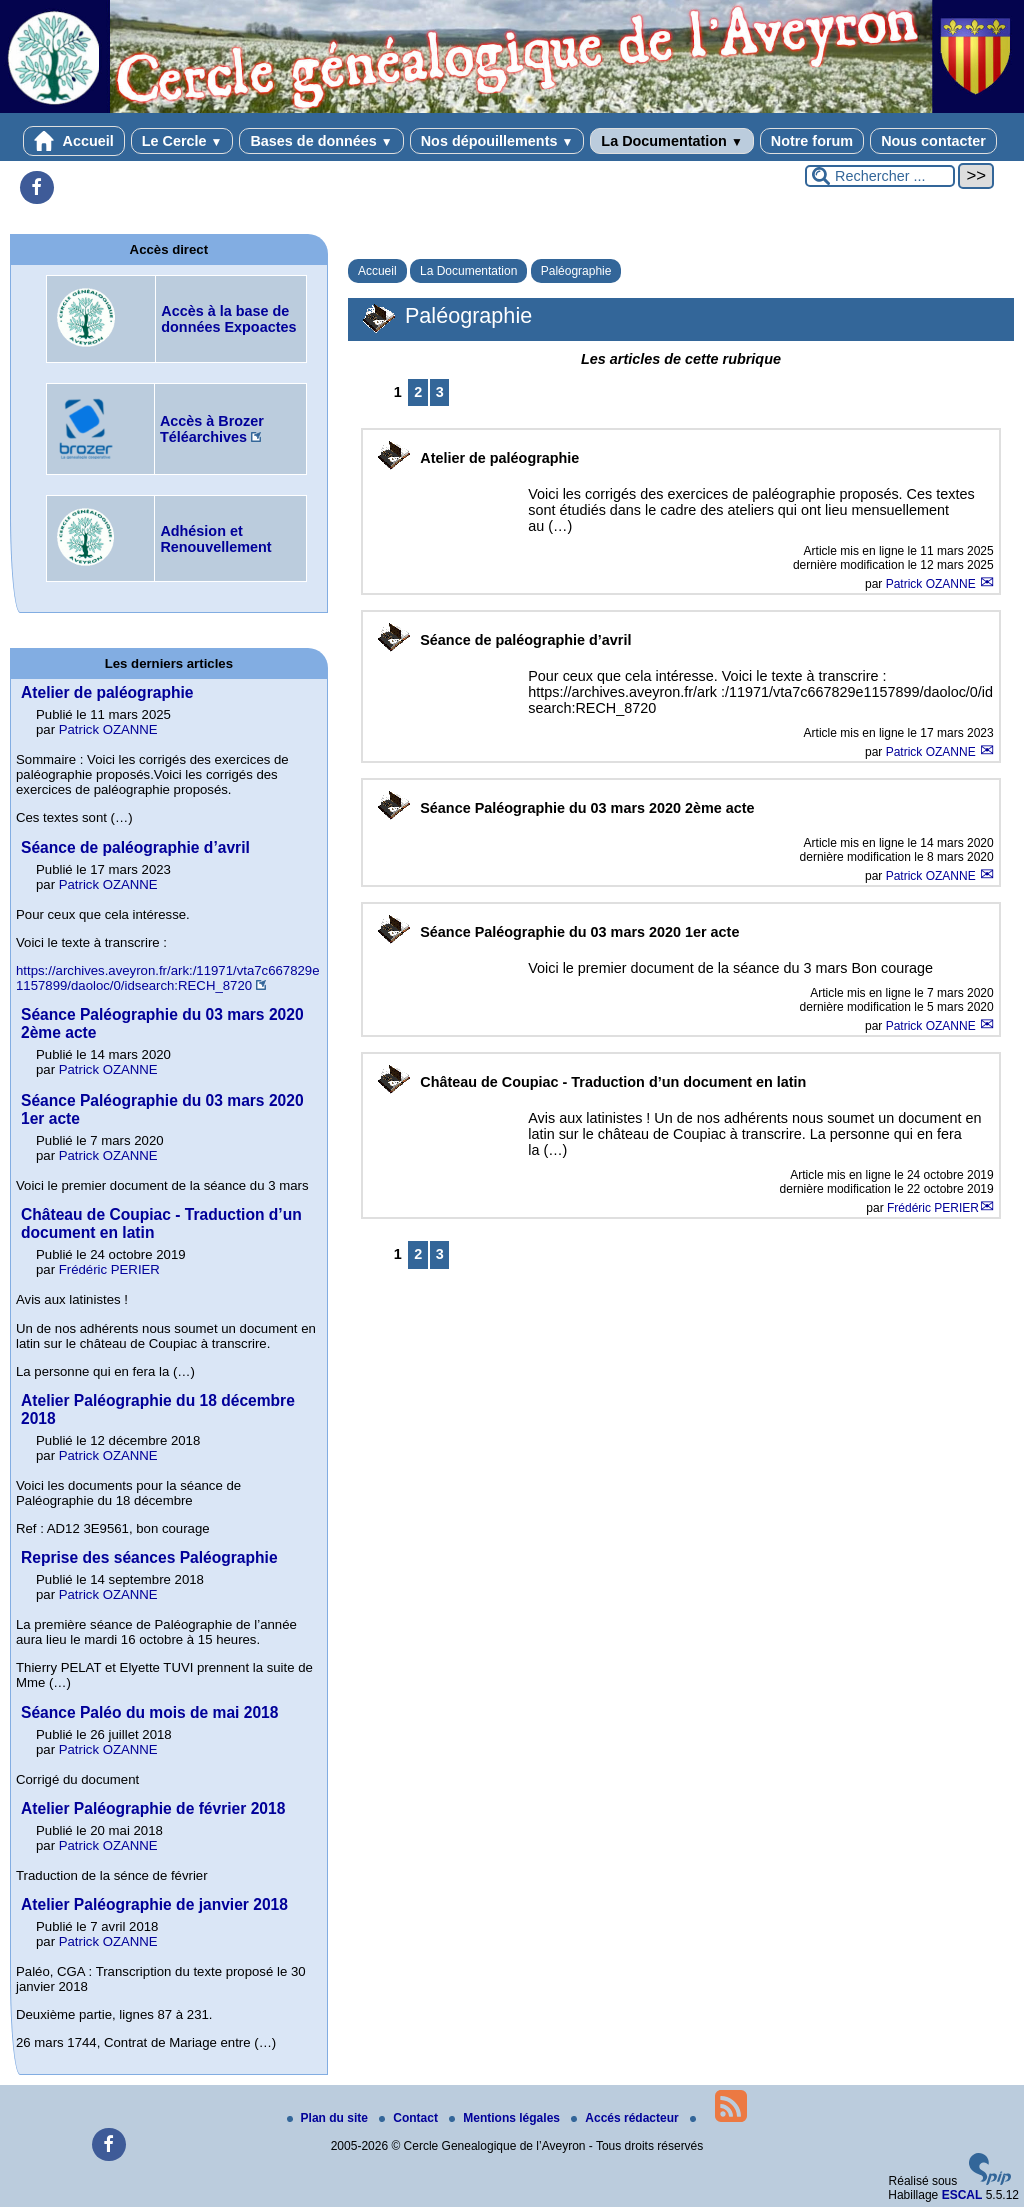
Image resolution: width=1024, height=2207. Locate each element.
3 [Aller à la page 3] (440, 392)
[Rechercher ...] (880, 176)
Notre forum (812, 141)
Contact (410, 2118)
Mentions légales (506, 2118)
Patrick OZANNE (932, 584)
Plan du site (329, 2118)
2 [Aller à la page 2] (418, 392)
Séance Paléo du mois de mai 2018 (149, 1712)
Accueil (74, 141)
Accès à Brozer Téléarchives (212, 429)
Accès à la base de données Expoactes (228, 319)
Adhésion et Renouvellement (215, 539)
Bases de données (321, 141)
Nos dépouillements (497, 141)
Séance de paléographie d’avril (135, 847)
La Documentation (671, 141)
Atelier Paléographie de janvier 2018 (154, 1904)
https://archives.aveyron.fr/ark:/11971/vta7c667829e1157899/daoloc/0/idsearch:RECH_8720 (168, 978)
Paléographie (576, 271)
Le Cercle (182, 141)
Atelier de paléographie (107, 692)
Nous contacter (933, 141)
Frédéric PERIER (933, 1208)
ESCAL (962, 2195)
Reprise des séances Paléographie (149, 1557)
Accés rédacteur (626, 2118)
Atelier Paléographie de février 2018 (153, 1808)
